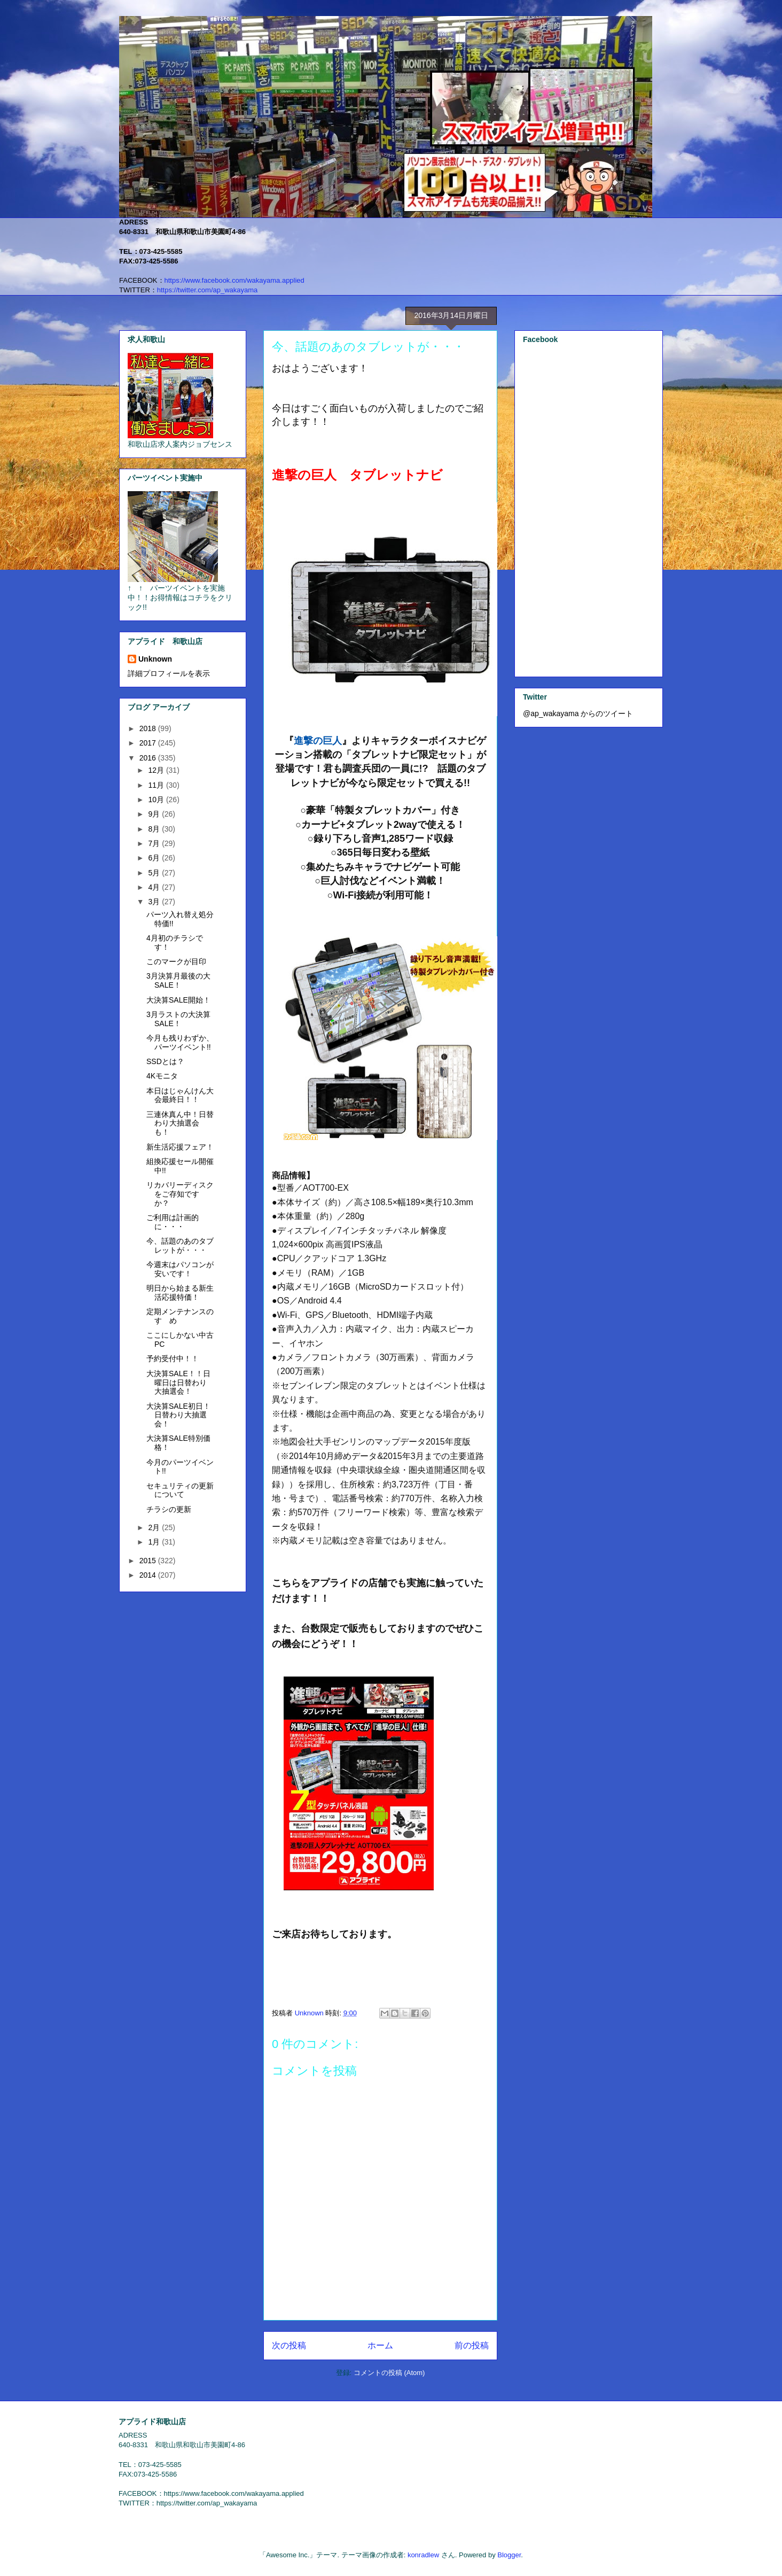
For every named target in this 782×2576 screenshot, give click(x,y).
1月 (155, 1542)
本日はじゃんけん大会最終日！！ (180, 1095)
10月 (157, 799)
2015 (148, 1560)
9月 (155, 814)
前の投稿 (472, 2345)
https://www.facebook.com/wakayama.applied (234, 280)
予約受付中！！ (172, 1358)
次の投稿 (289, 2345)
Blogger (509, 2555)
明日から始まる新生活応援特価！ (180, 1292)
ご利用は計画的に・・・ (172, 1222)
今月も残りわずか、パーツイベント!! (180, 1042)
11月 (157, 785)
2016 (148, 758)
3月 (155, 901)
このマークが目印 (176, 961)
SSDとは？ (165, 1061)
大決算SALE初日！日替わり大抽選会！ (178, 1415)
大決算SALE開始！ (178, 1000)
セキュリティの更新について (180, 1490)
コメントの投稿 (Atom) (389, 2373)
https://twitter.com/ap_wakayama (207, 290)
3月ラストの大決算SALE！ (178, 1019)
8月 (155, 829)
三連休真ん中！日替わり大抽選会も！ (180, 1123)
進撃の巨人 (318, 740)
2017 (148, 743)
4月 (155, 887)
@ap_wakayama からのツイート (578, 713)
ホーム (380, 2345)
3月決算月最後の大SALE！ (178, 980)
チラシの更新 (168, 1509)
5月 (155, 872)
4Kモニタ (162, 1076)
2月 (155, 1527)
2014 (148, 1575)
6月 (155, 858)
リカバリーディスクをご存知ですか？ (180, 1194)
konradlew (423, 2555)
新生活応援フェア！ (180, 1147)
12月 (157, 770)
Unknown (155, 659)
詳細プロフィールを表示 (169, 673)
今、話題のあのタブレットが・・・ (180, 1245)
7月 (155, 843)
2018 (148, 728)
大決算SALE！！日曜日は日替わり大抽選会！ (178, 1382)
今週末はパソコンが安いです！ (180, 1269)
